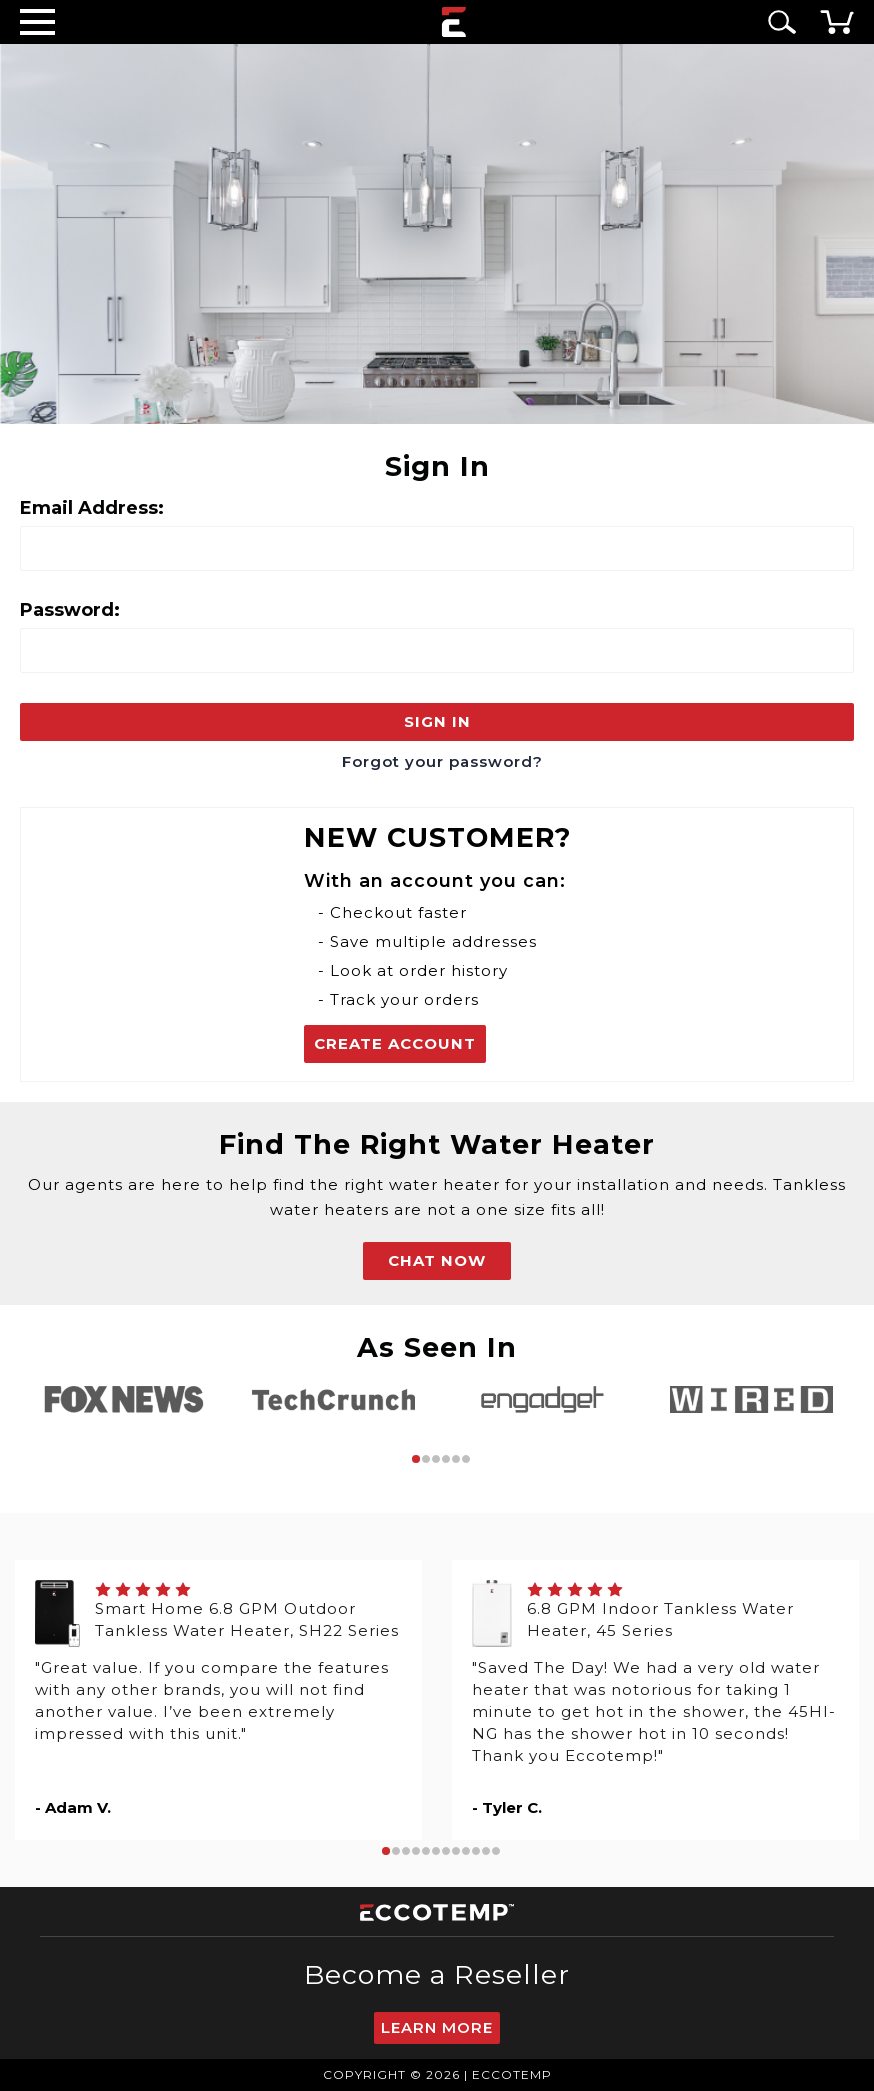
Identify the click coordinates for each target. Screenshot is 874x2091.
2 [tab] (426, 1459)
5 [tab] (456, 1459)
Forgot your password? (442, 761)
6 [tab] (466, 1459)
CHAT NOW (437, 1260)
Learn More (437, 2027)
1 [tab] (416, 1459)
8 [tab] (456, 1851)
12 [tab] (496, 1851)
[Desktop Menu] (37, 21)
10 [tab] (476, 1851)
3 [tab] (436, 1459)
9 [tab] (466, 1851)
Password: (70, 610)
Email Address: (92, 508)
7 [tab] (446, 1851)
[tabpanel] (124, 1399)
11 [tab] (486, 1851)
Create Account (395, 1043)
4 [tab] (446, 1459)
